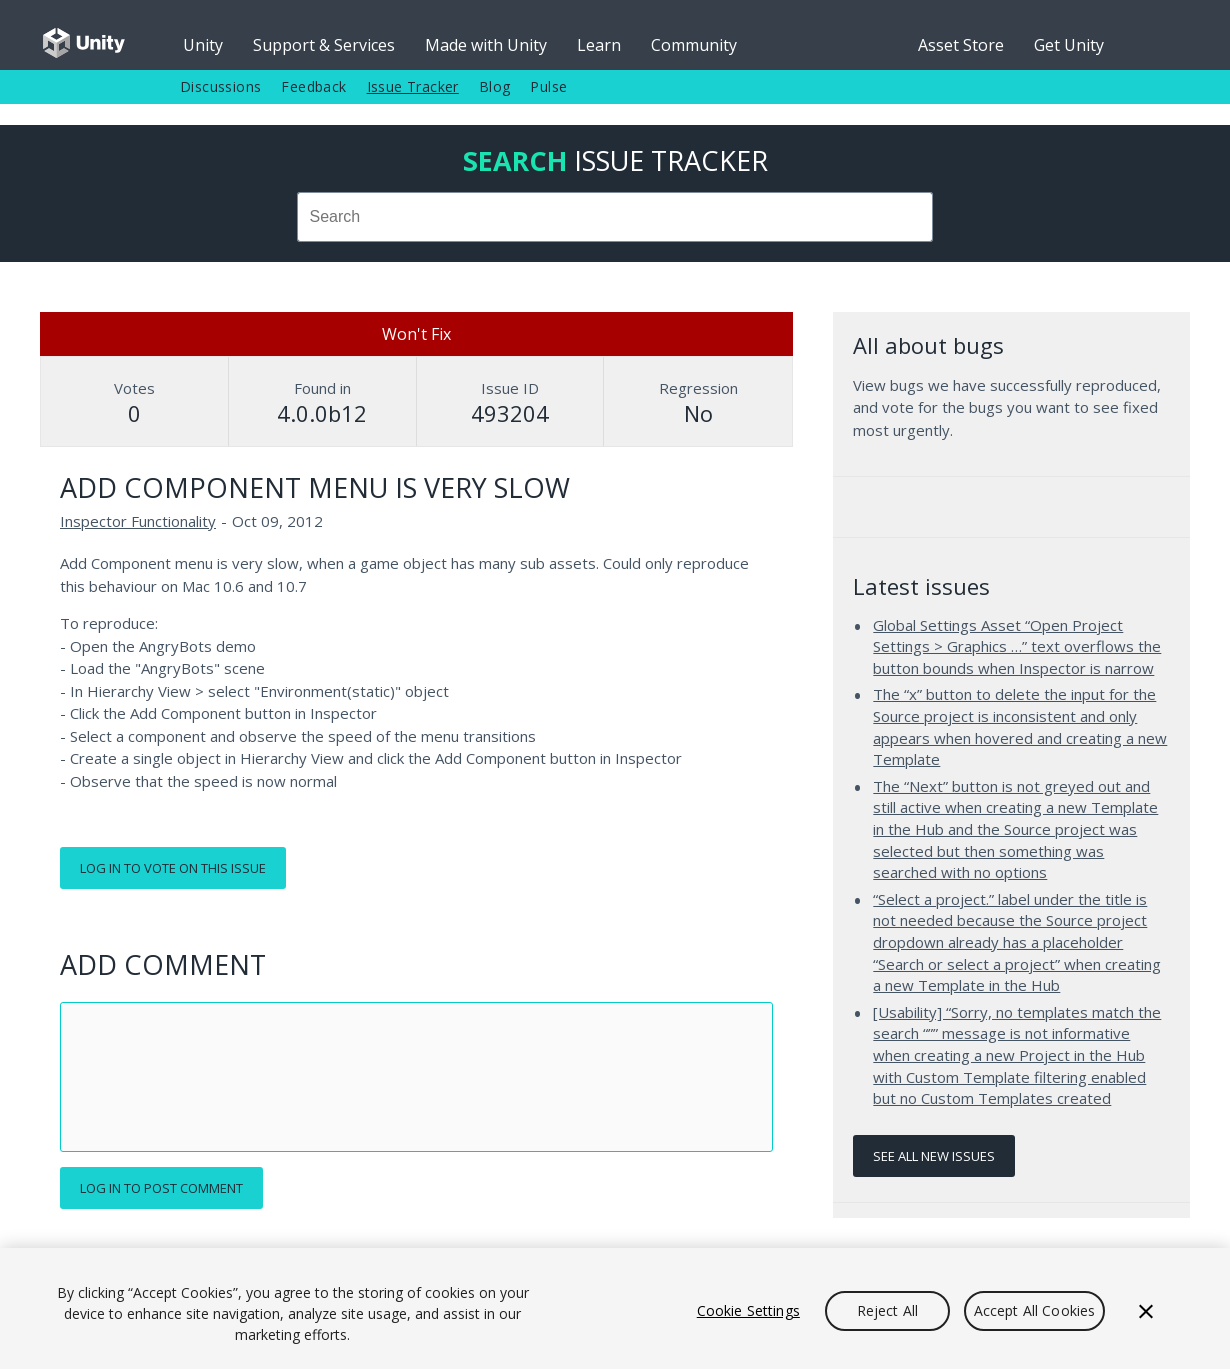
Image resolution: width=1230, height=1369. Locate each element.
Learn (599, 45)
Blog (495, 86)
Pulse (548, 86)
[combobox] (615, 217)
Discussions (220, 86)
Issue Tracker (413, 86)
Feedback (313, 86)
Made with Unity (486, 45)
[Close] (1146, 1311)
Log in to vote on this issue (173, 868)
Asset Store (961, 45)
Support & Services (324, 45)
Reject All (887, 1310)
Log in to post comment (161, 1188)
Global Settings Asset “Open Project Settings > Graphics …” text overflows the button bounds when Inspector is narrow (1017, 646)
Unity (203, 45)
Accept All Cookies (1035, 1310)
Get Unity (1069, 45)
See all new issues (934, 1156)
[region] (615, 1308)
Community (694, 45)
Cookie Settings (748, 1310)
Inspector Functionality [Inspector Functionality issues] (138, 521)
